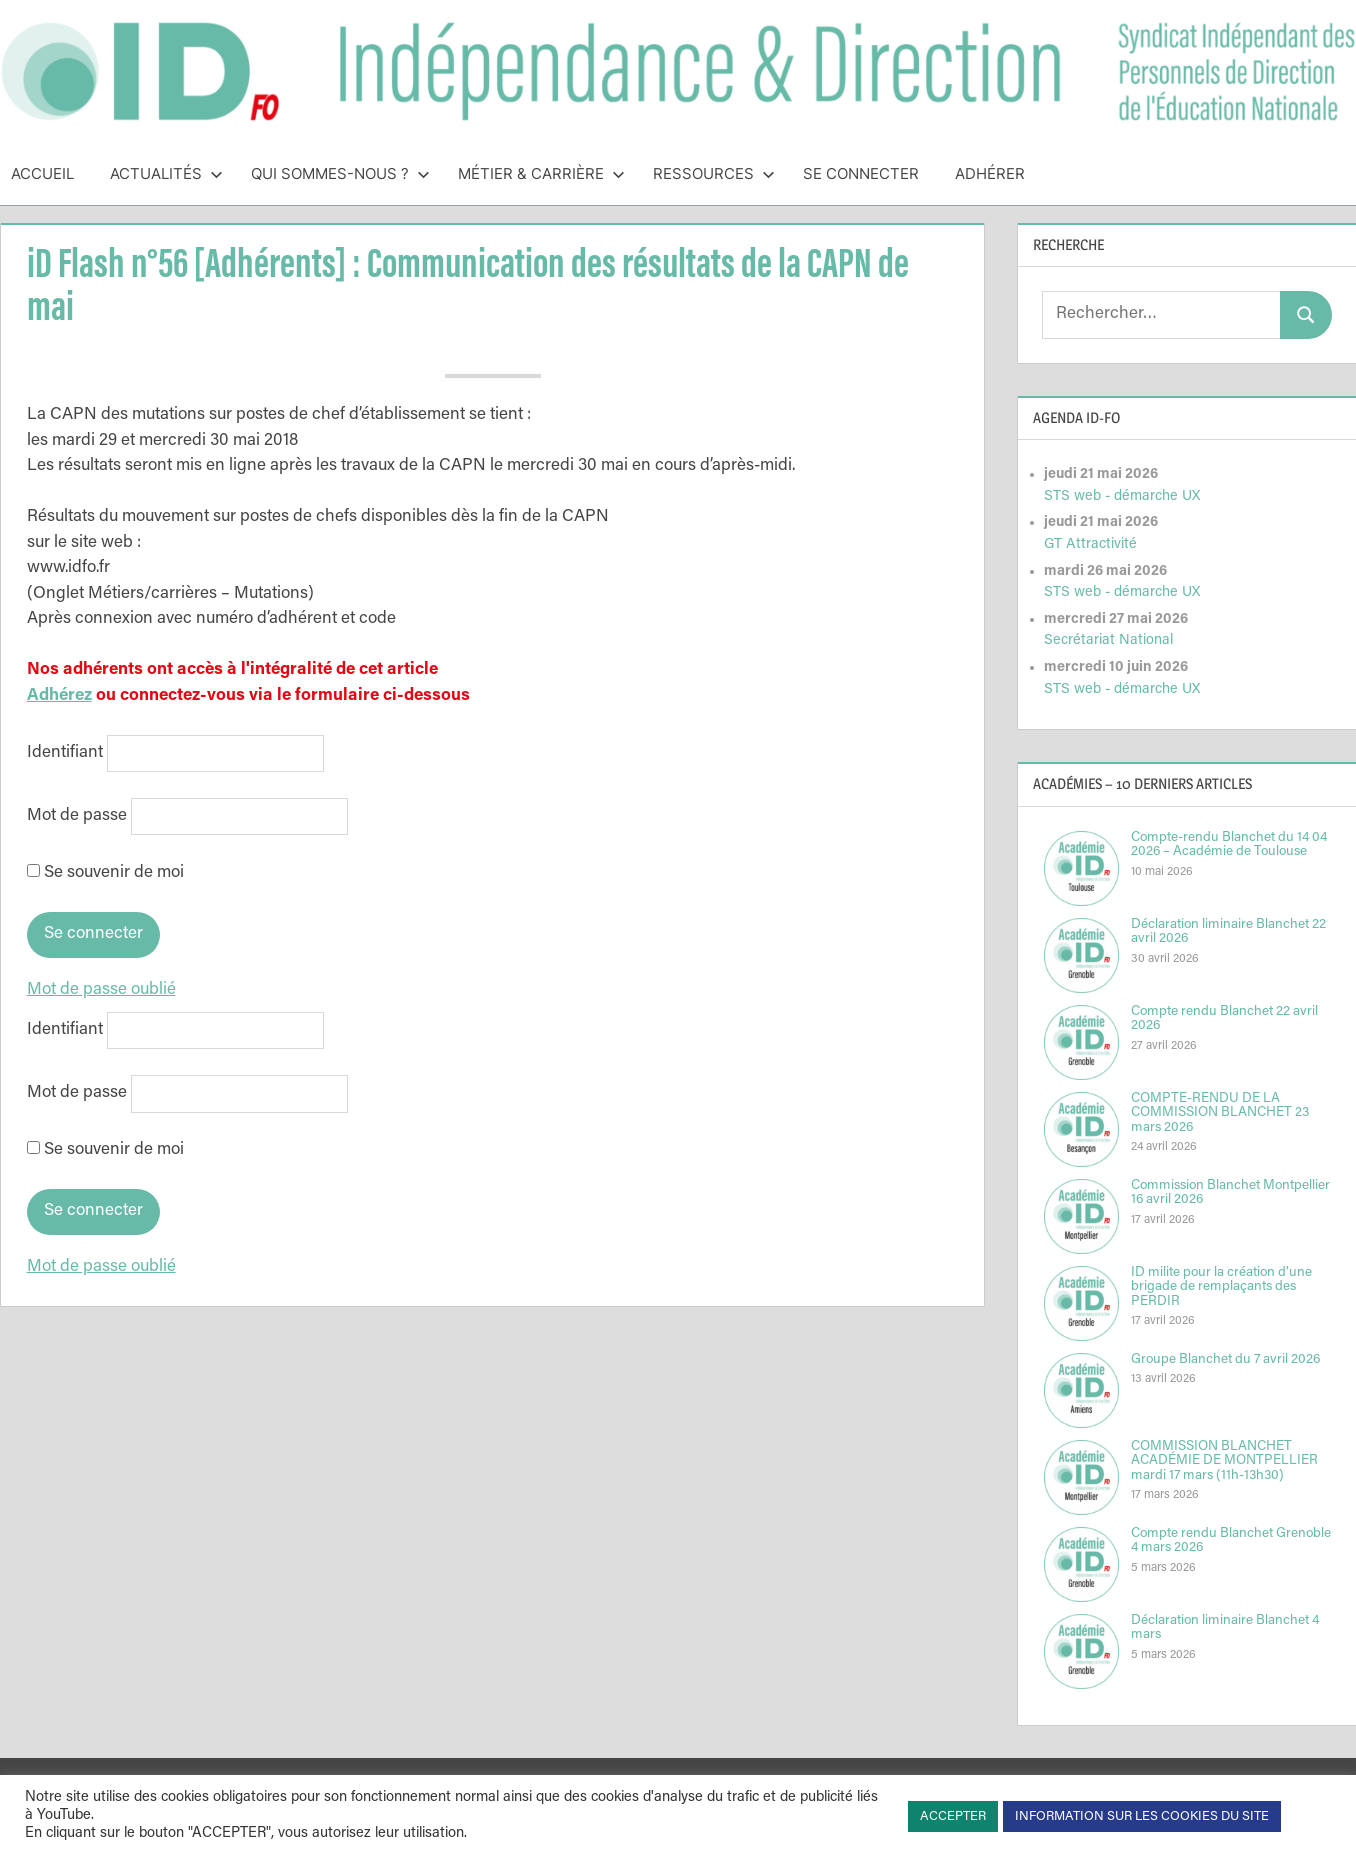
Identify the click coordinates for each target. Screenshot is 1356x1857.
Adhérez (59, 696)
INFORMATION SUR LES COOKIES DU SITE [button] (1142, 1816)
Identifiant (65, 753)
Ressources (714, 173)
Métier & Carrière (541, 173)
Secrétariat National (1108, 640)
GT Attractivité (1090, 544)
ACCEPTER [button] (953, 1816)
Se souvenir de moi (105, 873)
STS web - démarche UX (1122, 496)
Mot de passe (77, 816)
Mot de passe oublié (101, 990)
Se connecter (861, 173)
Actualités (166, 173)
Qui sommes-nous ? (340, 173)
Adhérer (990, 173)
